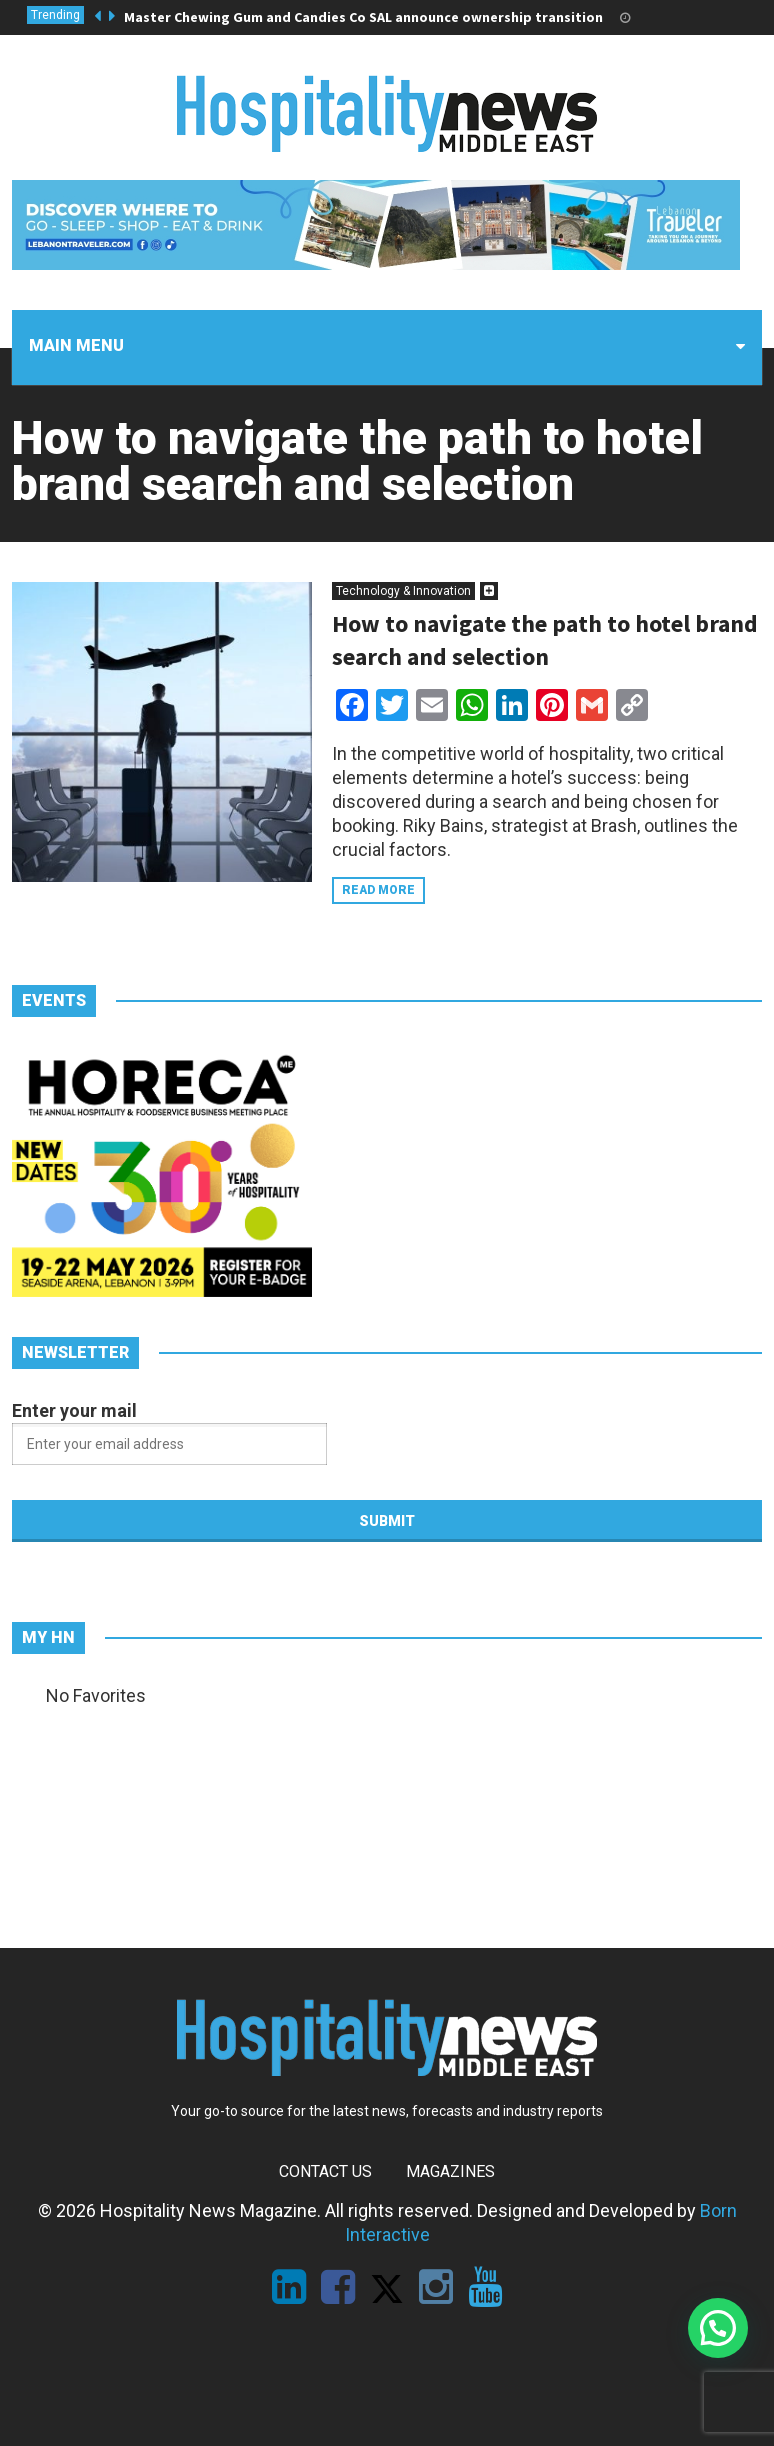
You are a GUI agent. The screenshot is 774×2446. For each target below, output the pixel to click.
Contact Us (325, 2171)
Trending (55, 15)
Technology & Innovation (403, 591)
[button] (718, 2328)
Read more (378, 890)
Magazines (450, 2171)
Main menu (76, 345)
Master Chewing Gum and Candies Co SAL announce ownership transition (363, 17)
